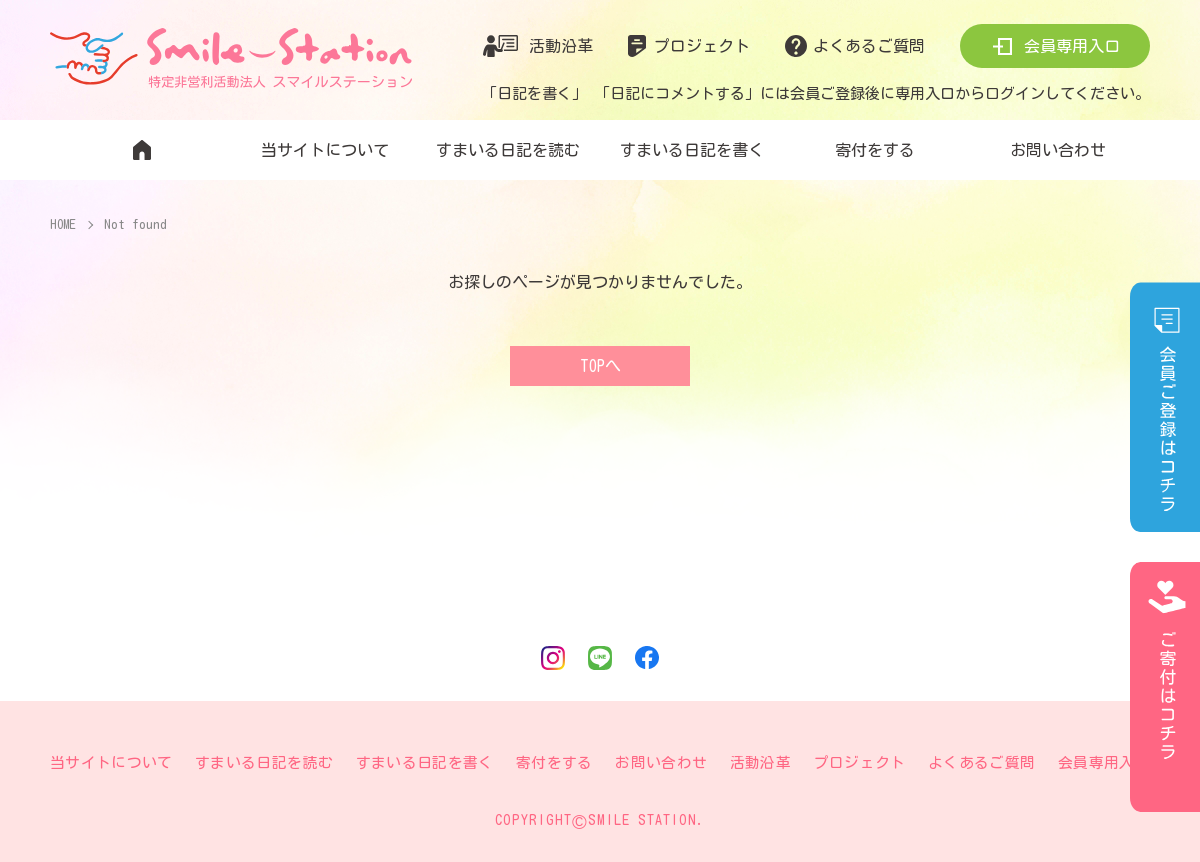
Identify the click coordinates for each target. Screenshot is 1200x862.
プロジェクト (702, 46)
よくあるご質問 (869, 46)
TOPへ (600, 366)
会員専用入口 (1072, 46)
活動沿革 (561, 46)
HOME (64, 224)
